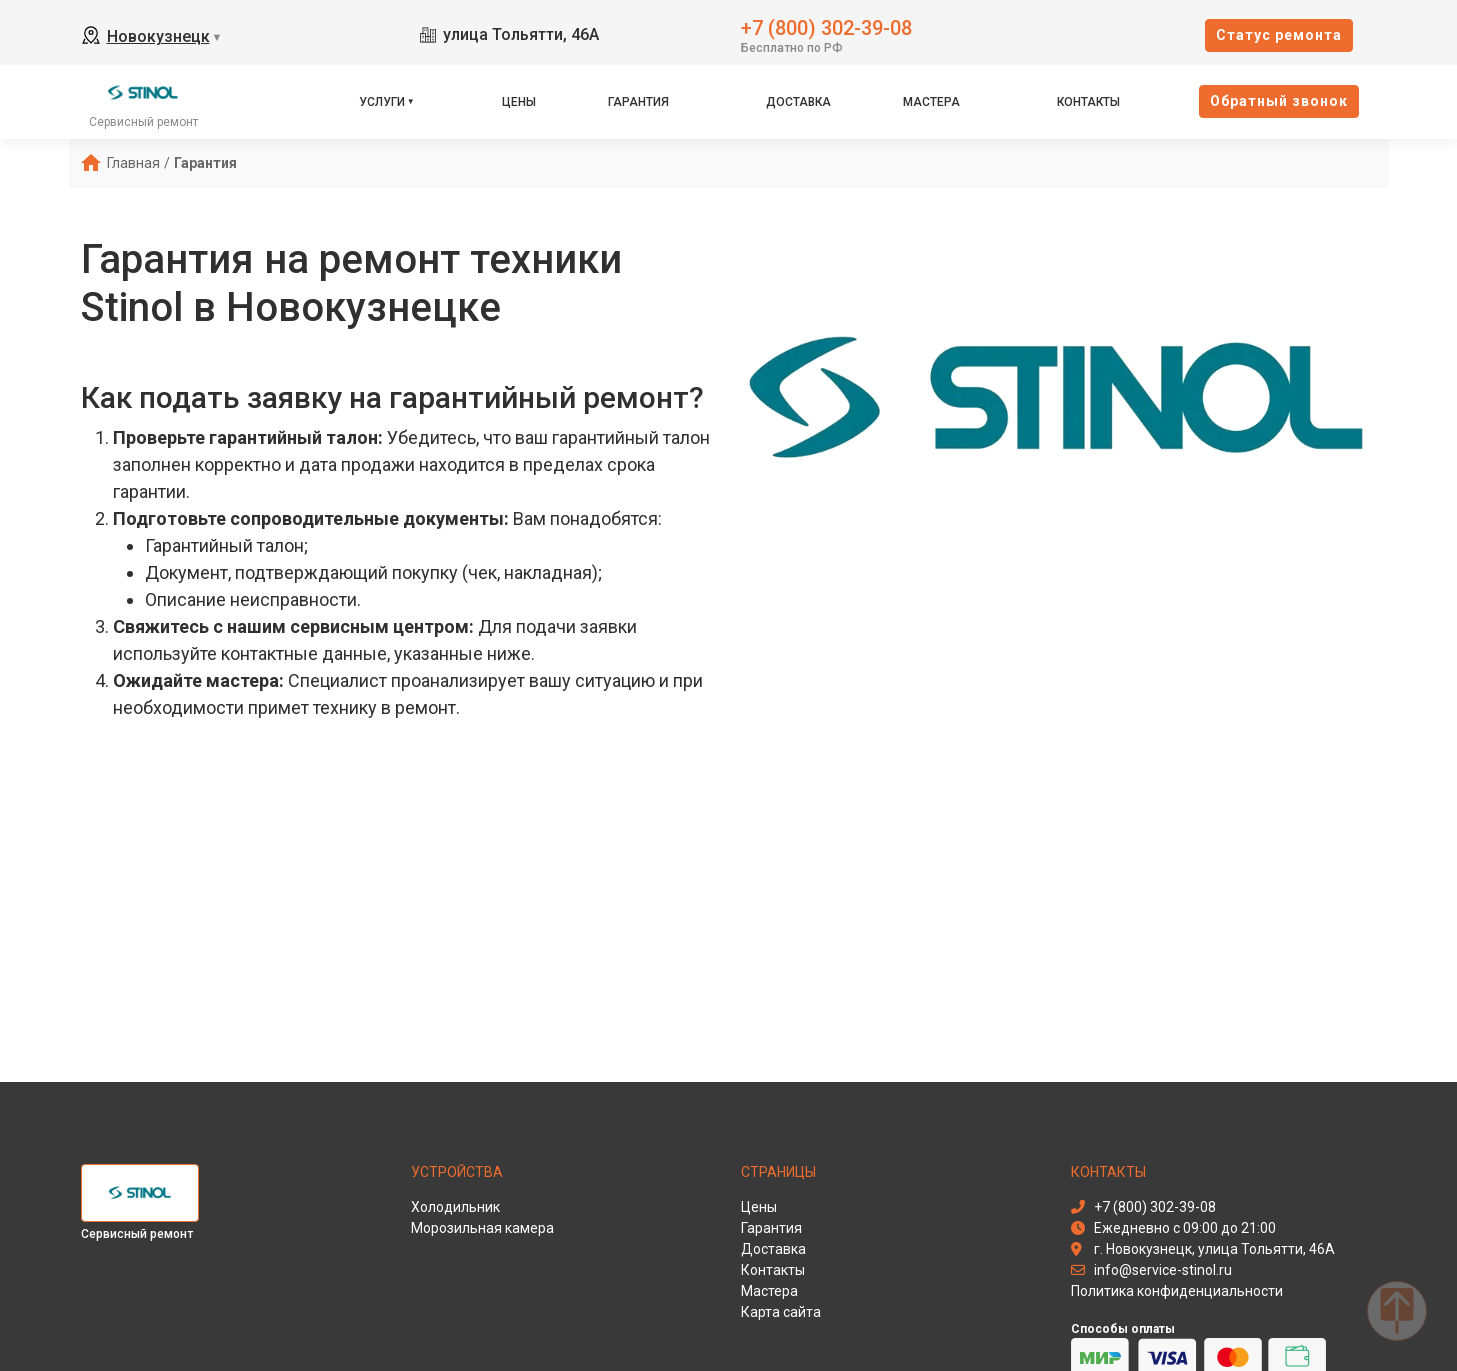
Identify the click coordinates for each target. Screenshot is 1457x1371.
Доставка (798, 102)
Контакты (1088, 102)
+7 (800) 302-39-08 (826, 26)
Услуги (382, 102)
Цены (519, 102)
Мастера (931, 102)
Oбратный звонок (1279, 101)
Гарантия (638, 102)
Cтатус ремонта (1279, 35)
